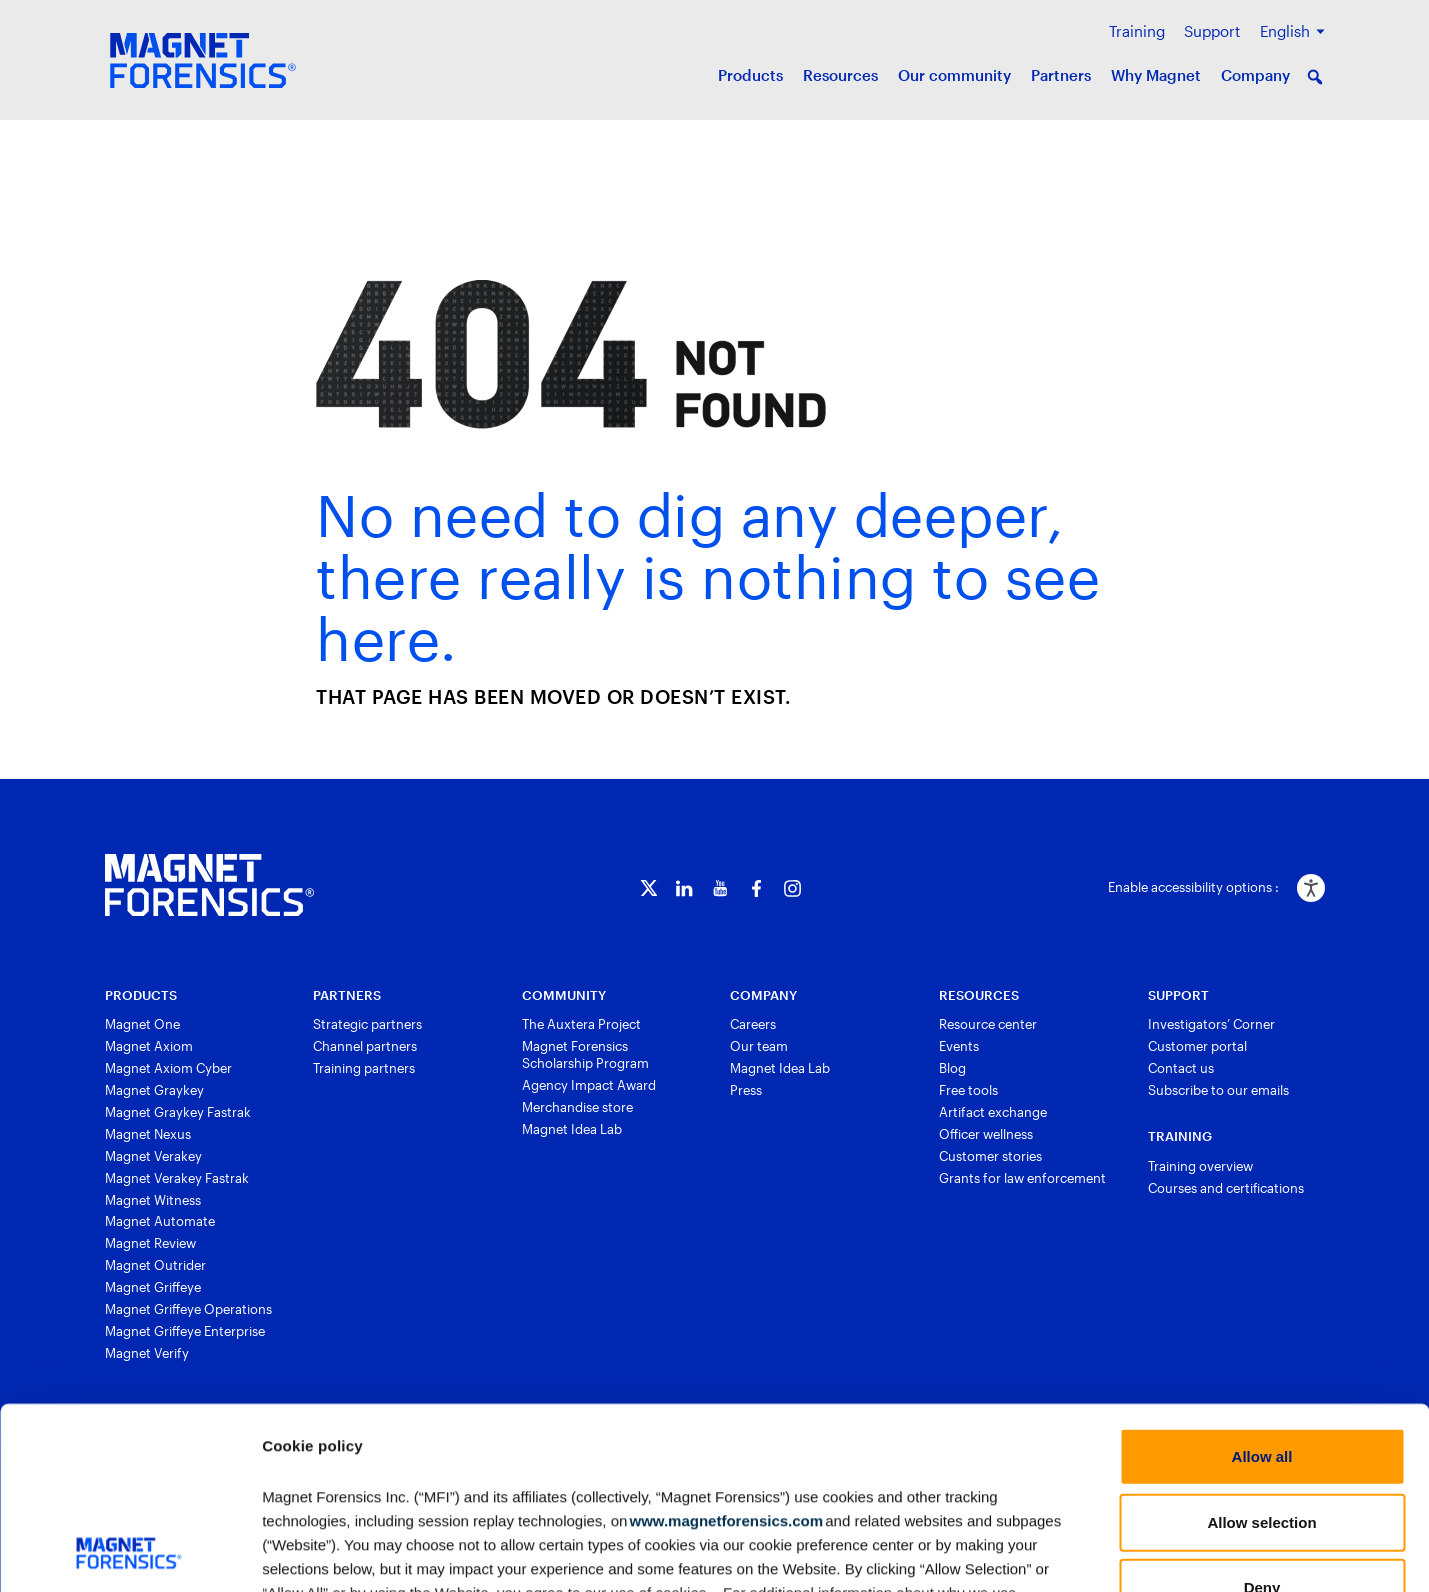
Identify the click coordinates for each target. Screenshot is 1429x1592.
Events (959, 1046)
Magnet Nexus (148, 1134)
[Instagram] (792, 888)
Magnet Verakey (153, 1156)
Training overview (1200, 1166)
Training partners (364, 1068)
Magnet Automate (160, 1221)
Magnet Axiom (149, 1046)
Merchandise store (577, 1107)
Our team (759, 1046)
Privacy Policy (751, 1469)
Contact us (1181, 1068)
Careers (753, 1024)
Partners (1061, 75)
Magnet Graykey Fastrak (178, 1112)
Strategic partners (367, 1024)
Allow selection (1261, 1351)
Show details (1045, 1552)
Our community (954, 75)
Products (750, 75)
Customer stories (990, 1156)
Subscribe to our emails (1218, 1090)
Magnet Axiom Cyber (168, 1068)
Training (1137, 31)
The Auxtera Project (581, 1024)
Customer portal (1197, 1046)
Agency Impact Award (589, 1085)
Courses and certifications (1226, 1188)
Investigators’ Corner (1211, 1024)
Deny (1262, 1417)
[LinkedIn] (684, 888)
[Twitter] (648, 888)
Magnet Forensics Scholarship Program (585, 1054)
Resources (840, 75)
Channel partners (365, 1046)
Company (1255, 75)
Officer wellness (986, 1134)
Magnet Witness (153, 1200)
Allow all (1262, 1286)
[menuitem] (1292, 31)
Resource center (988, 1024)
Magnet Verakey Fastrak (177, 1178)
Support (1212, 31)
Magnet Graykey (154, 1090)
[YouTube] (720, 888)
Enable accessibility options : (1193, 887)
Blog (952, 1068)
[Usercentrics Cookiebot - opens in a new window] (129, 1553)
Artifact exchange (993, 1112)
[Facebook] (756, 888)
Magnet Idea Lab (572, 1129)
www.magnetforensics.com (725, 1349)
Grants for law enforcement (1022, 1178)
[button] (1315, 77)
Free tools (968, 1090)
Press (746, 1090)
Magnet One (142, 1024)
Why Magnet (1156, 75)
